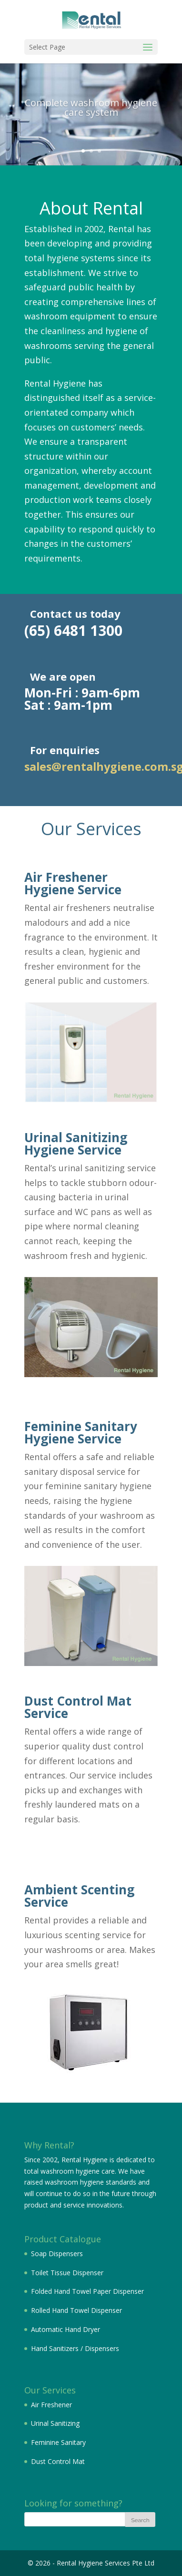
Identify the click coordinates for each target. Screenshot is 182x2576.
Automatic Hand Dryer (65, 2329)
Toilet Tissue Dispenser (67, 2272)
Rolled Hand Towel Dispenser (76, 2310)
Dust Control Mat (58, 2461)
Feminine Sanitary (58, 2442)
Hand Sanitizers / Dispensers (75, 2348)
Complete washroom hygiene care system (91, 113)
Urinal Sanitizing (55, 2423)
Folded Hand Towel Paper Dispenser (87, 2291)
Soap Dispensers (57, 2253)
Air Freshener (51, 2404)
